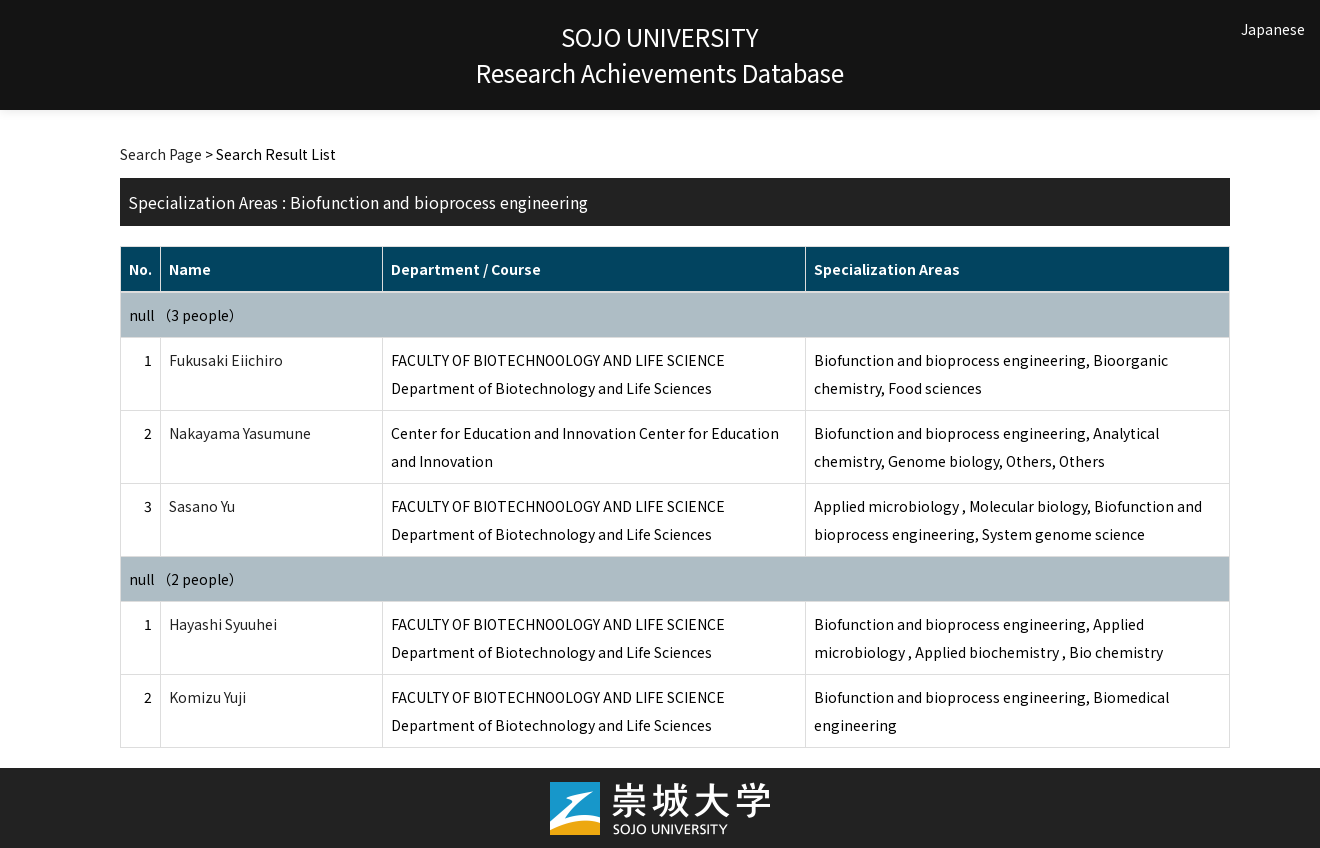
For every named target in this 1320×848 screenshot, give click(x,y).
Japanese (1273, 29)
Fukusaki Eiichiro (226, 360)
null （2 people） (186, 579)
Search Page (161, 154)
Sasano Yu (202, 506)
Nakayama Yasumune (240, 433)
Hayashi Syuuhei (223, 624)
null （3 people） (186, 315)
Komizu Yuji (207, 697)
